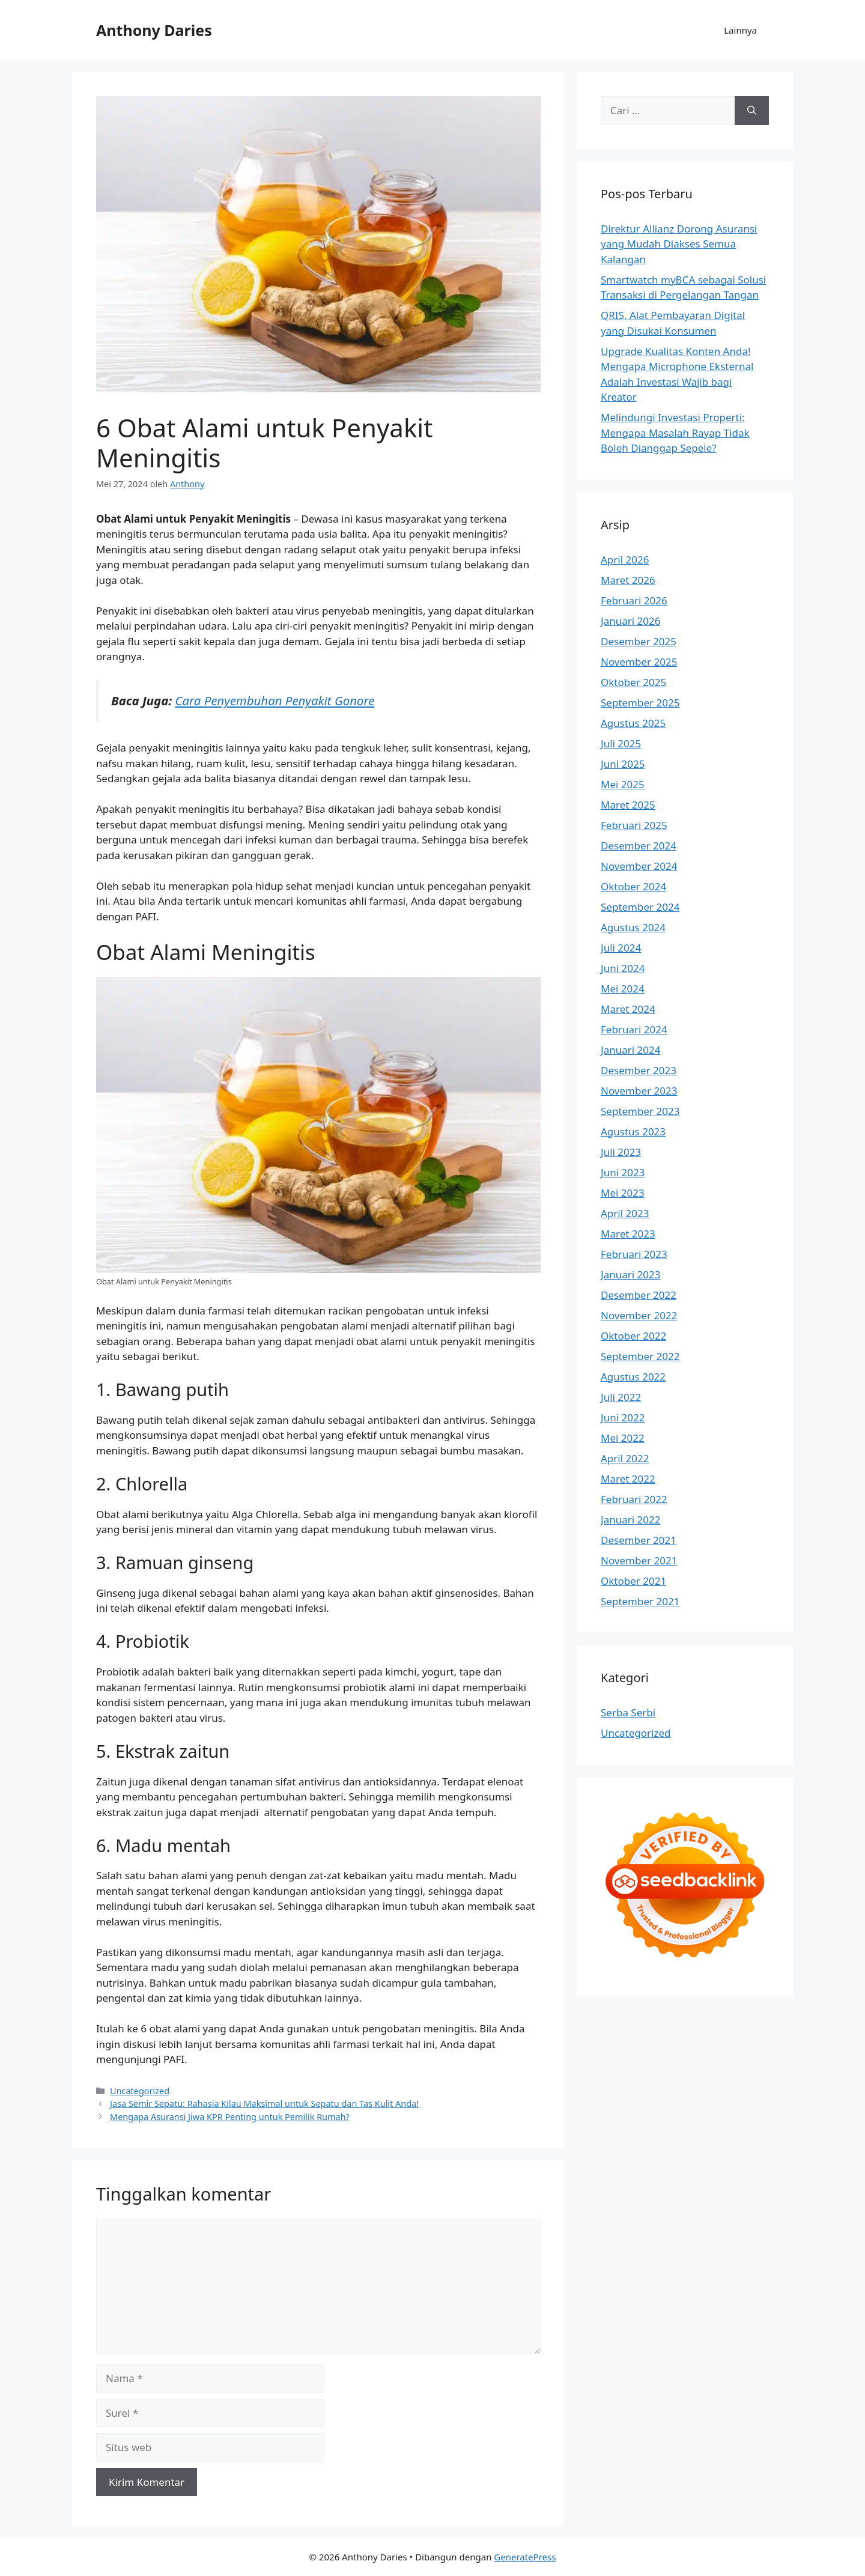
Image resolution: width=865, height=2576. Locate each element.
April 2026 (625, 560)
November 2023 (639, 1091)
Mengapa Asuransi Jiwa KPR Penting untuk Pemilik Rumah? (230, 2116)
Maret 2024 (628, 1009)
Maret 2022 (628, 1479)
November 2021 (639, 1560)
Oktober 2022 (633, 1336)
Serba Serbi (628, 1712)
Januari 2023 (630, 1274)
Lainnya (740, 30)
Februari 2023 (634, 1254)
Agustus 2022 (633, 1377)
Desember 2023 (638, 1070)
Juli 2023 (621, 1152)
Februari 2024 (634, 1029)
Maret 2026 (628, 580)
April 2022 (625, 1458)
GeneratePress (525, 2557)
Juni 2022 (623, 1417)
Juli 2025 (621, 743)
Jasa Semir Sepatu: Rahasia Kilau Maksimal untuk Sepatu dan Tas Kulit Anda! (264, 2103)
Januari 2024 (630, 1050)
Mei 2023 (623, 1193)
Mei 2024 (623, 988)
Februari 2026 (634, 600)
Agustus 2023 (633, 1131)
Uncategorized (139, 2091)
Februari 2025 (634, 825)
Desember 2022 (638, 1295)
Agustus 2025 (633, 723)
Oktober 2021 (633, 1581)
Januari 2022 (630, 1519)
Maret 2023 (628, 1234)
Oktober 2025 (633, 682)
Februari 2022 (634, 1499)
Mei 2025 (623, 784)
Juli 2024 (621, 948)
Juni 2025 (623, 764)
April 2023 (625, 1213)
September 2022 (640, 1356)
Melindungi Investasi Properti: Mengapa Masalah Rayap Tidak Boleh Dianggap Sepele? (675, 432)
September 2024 (640, 907)
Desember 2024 (638, 845)
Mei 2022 (623, 1438)
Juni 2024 (623, 968)
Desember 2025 (638, 641)
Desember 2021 (638, 1540)
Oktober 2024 (633, 886)
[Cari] (752, 110)
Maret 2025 (628, 805)
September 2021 (640, 1601)
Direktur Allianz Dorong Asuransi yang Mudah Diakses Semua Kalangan (679, 244)
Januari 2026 (630, 621)
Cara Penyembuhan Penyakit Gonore (274, 700)
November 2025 (639, 662)
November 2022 (639, 1315)
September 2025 (640, 702)
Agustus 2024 (633, 927)
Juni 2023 (623, 1172)
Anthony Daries (154, 30)
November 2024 (639, 866)
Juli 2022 (621, 1397)
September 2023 (640, 1111)
